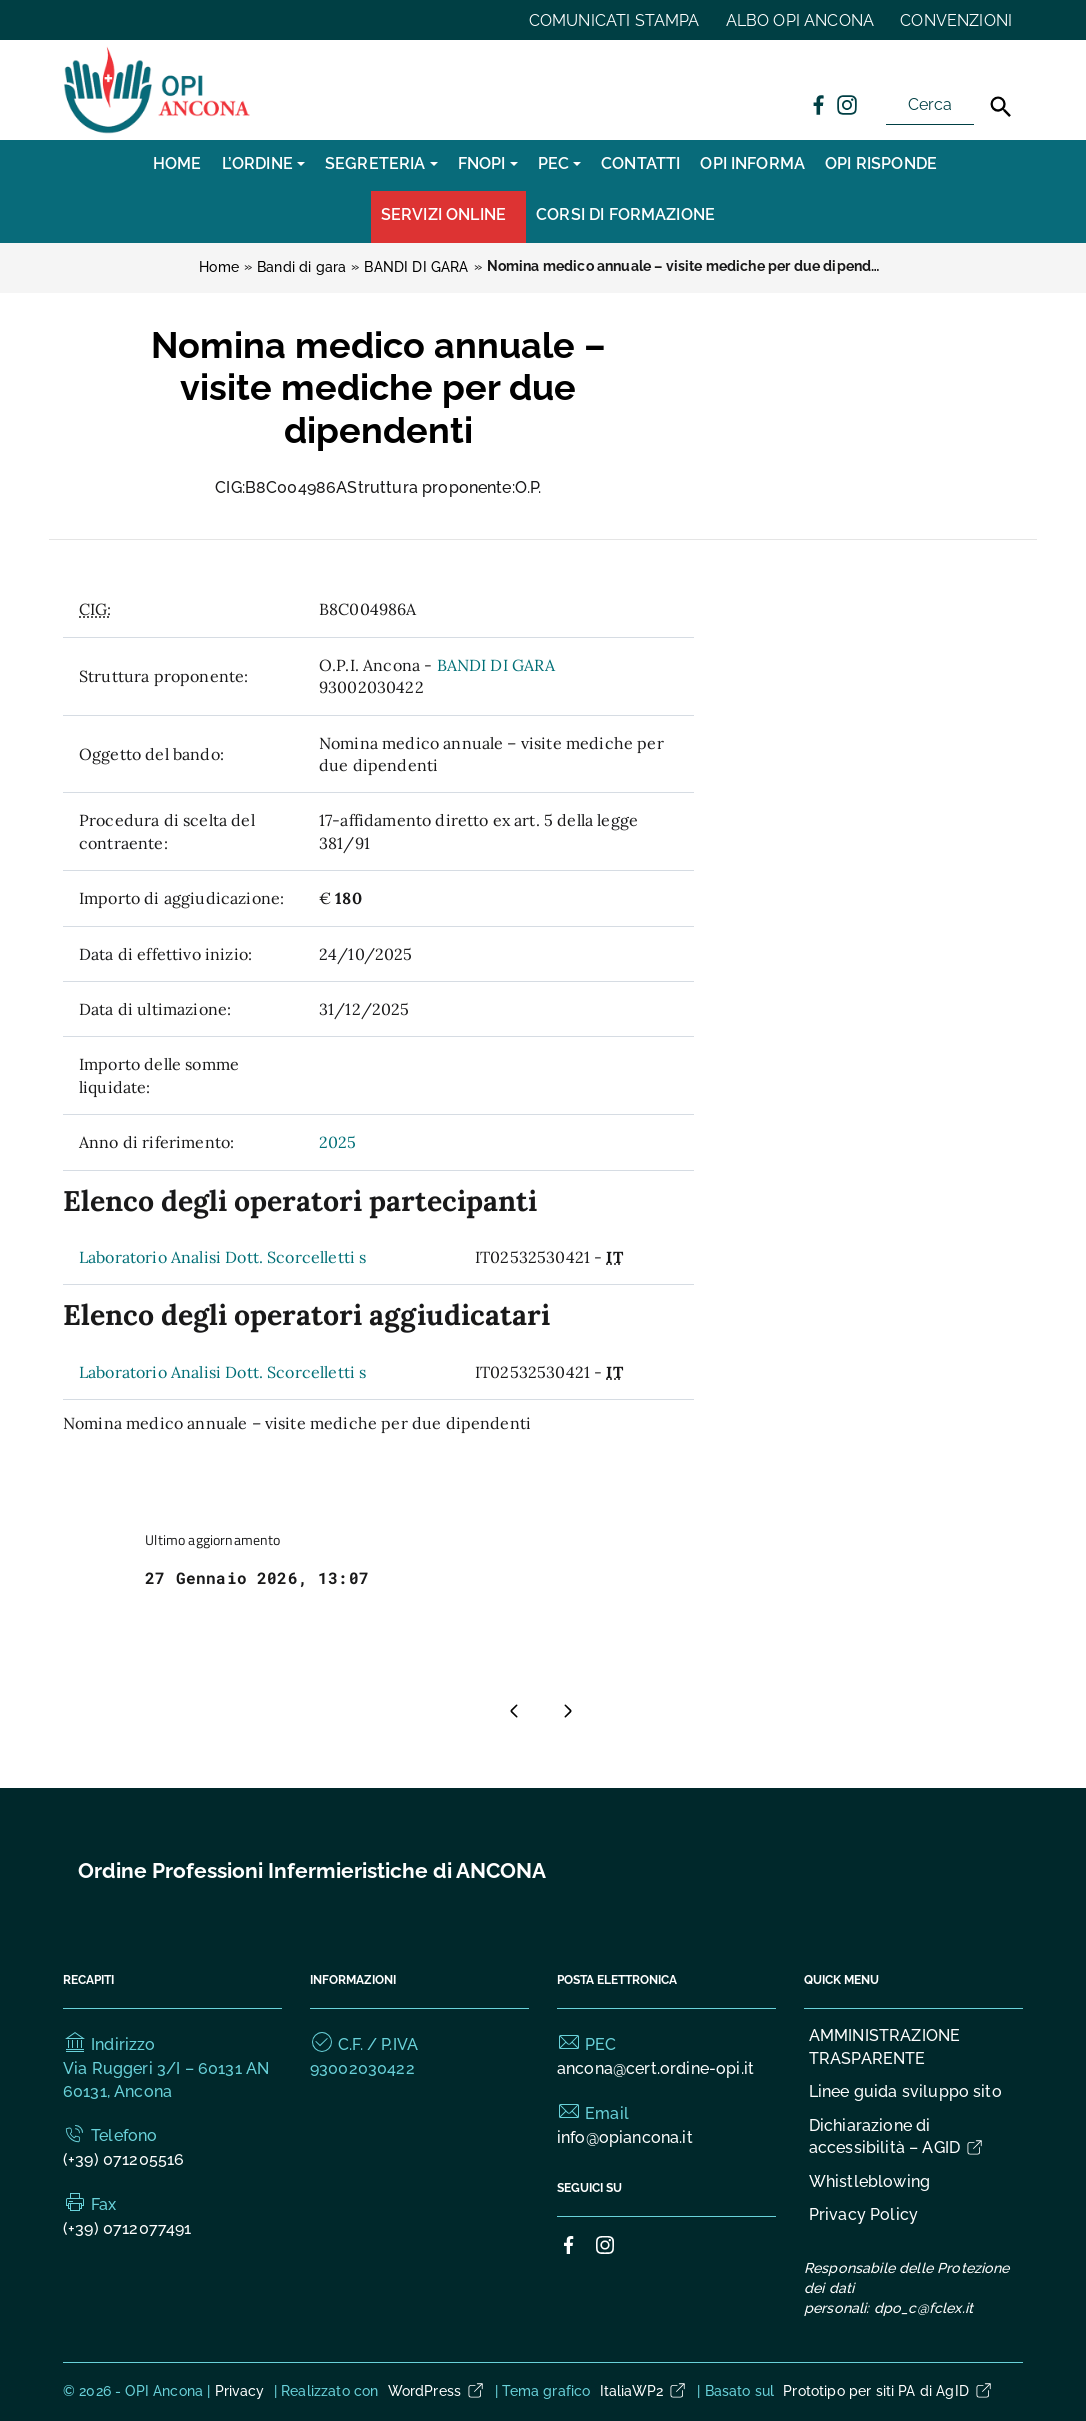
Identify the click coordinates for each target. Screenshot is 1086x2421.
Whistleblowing (869, 2181)
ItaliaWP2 (644, 2391)
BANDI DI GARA (496, 665)
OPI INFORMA (752, 163)
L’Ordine (257, 163)
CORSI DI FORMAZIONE (625, 214)
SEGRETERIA (375, 163)
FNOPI (482, 163)
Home (177, 163)
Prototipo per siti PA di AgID (888, 2391)
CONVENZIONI (956, 20)
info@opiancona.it (625, 2137)
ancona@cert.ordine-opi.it (655, 2068)
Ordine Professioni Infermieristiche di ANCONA (312, 1870)
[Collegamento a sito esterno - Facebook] (818, 104)
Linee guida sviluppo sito (905, 2091)
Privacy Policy (863, 2214)
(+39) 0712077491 (127, 2228)
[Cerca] (1001, 107)
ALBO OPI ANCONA (800, 20)
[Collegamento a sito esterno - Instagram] (846, 104)
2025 (338, 1142)
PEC (553, 163)
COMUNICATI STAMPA (614, 20)
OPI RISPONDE (881, 163)
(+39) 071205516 (123, 2159)
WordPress (437, 2391)
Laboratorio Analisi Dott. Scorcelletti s (222, 1257)
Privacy (240, 2391)
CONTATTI (640, 163)
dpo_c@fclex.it (923, 2308)
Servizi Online (443, 214)
